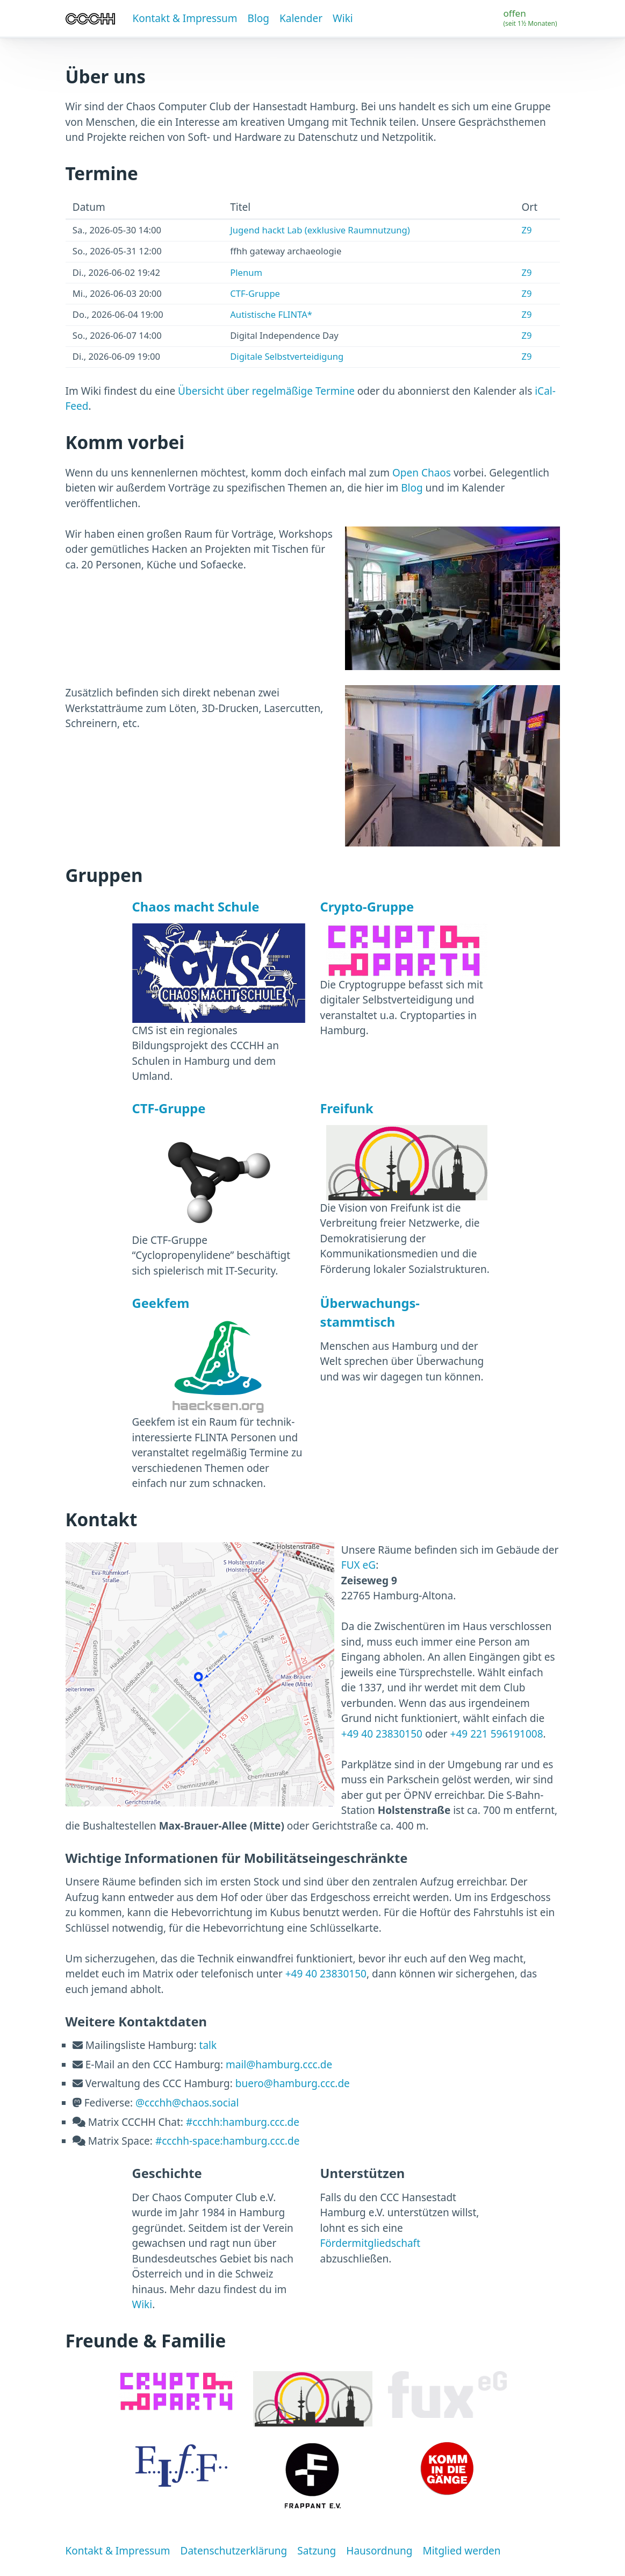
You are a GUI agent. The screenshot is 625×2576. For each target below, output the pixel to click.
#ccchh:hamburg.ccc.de (242, 2122)
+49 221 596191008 (496, 1734)
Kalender (300, 18)
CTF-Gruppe (255, 293)
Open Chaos (421, 473)
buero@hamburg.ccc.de (292, 2083)
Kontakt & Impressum (185, 18)
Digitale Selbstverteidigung (286, 356)
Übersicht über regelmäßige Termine (266, 391)
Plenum (246, 272)
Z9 (526, 230)
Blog (258, 18)
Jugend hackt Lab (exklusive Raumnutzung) (320, 230)
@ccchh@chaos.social (187, 2103)
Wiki (343, 18)
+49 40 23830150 (381, 1734)
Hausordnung (379, 2551)
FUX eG (358, 1565)
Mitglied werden (461, 2551)
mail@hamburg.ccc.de (279, 2065)
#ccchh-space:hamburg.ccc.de (227, 2141)
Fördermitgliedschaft (370, 2243)
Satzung (316, 2551)
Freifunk (346, 1108)
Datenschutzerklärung (234, 2551)
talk (208, 2045)
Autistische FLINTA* (271, 314)
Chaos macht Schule (196, 906)
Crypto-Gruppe (367, 906)
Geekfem (161, 1303)
